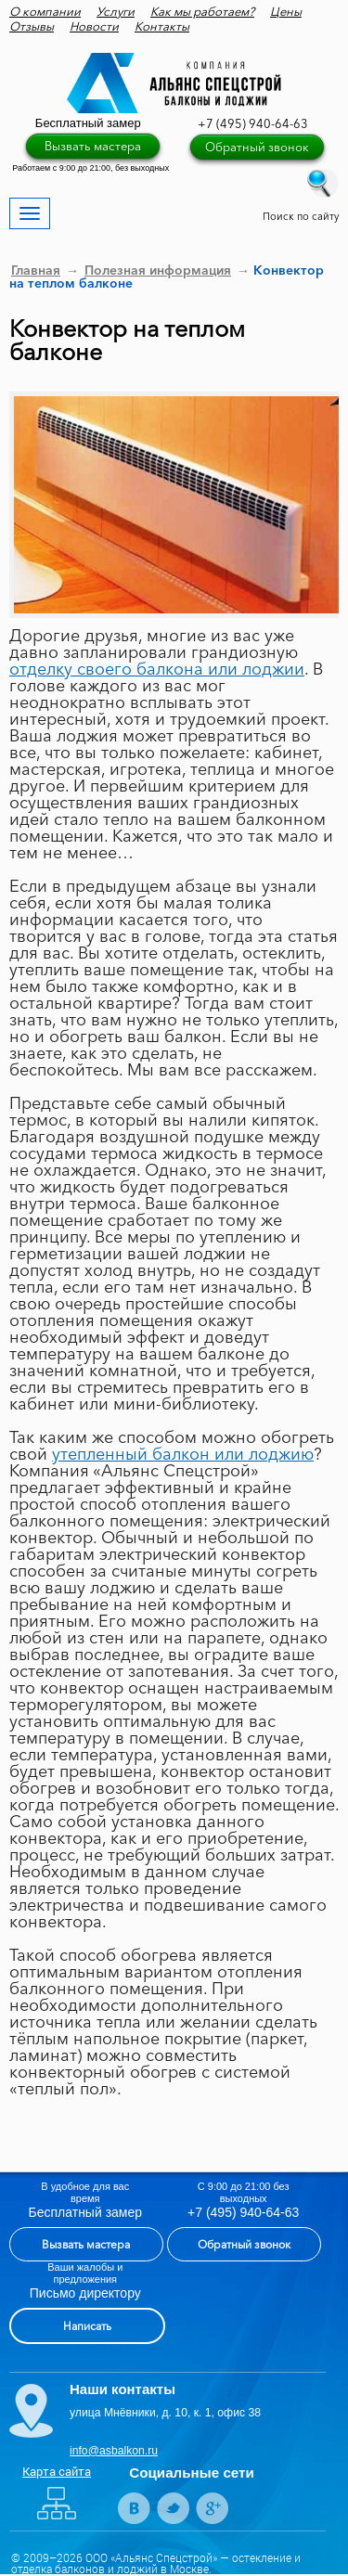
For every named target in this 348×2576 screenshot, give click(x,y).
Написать (87, 2326)
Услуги (116, 11)
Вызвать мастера (93, 145)
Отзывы (31, 26)
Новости (94, 26)
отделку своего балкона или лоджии (156, 669)
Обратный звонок (257, 146)
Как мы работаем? (202, 11)
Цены (286, 11)
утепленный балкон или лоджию (183, 1454)
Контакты (162, 26)
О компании (45, 11)
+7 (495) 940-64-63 (253, 123)
